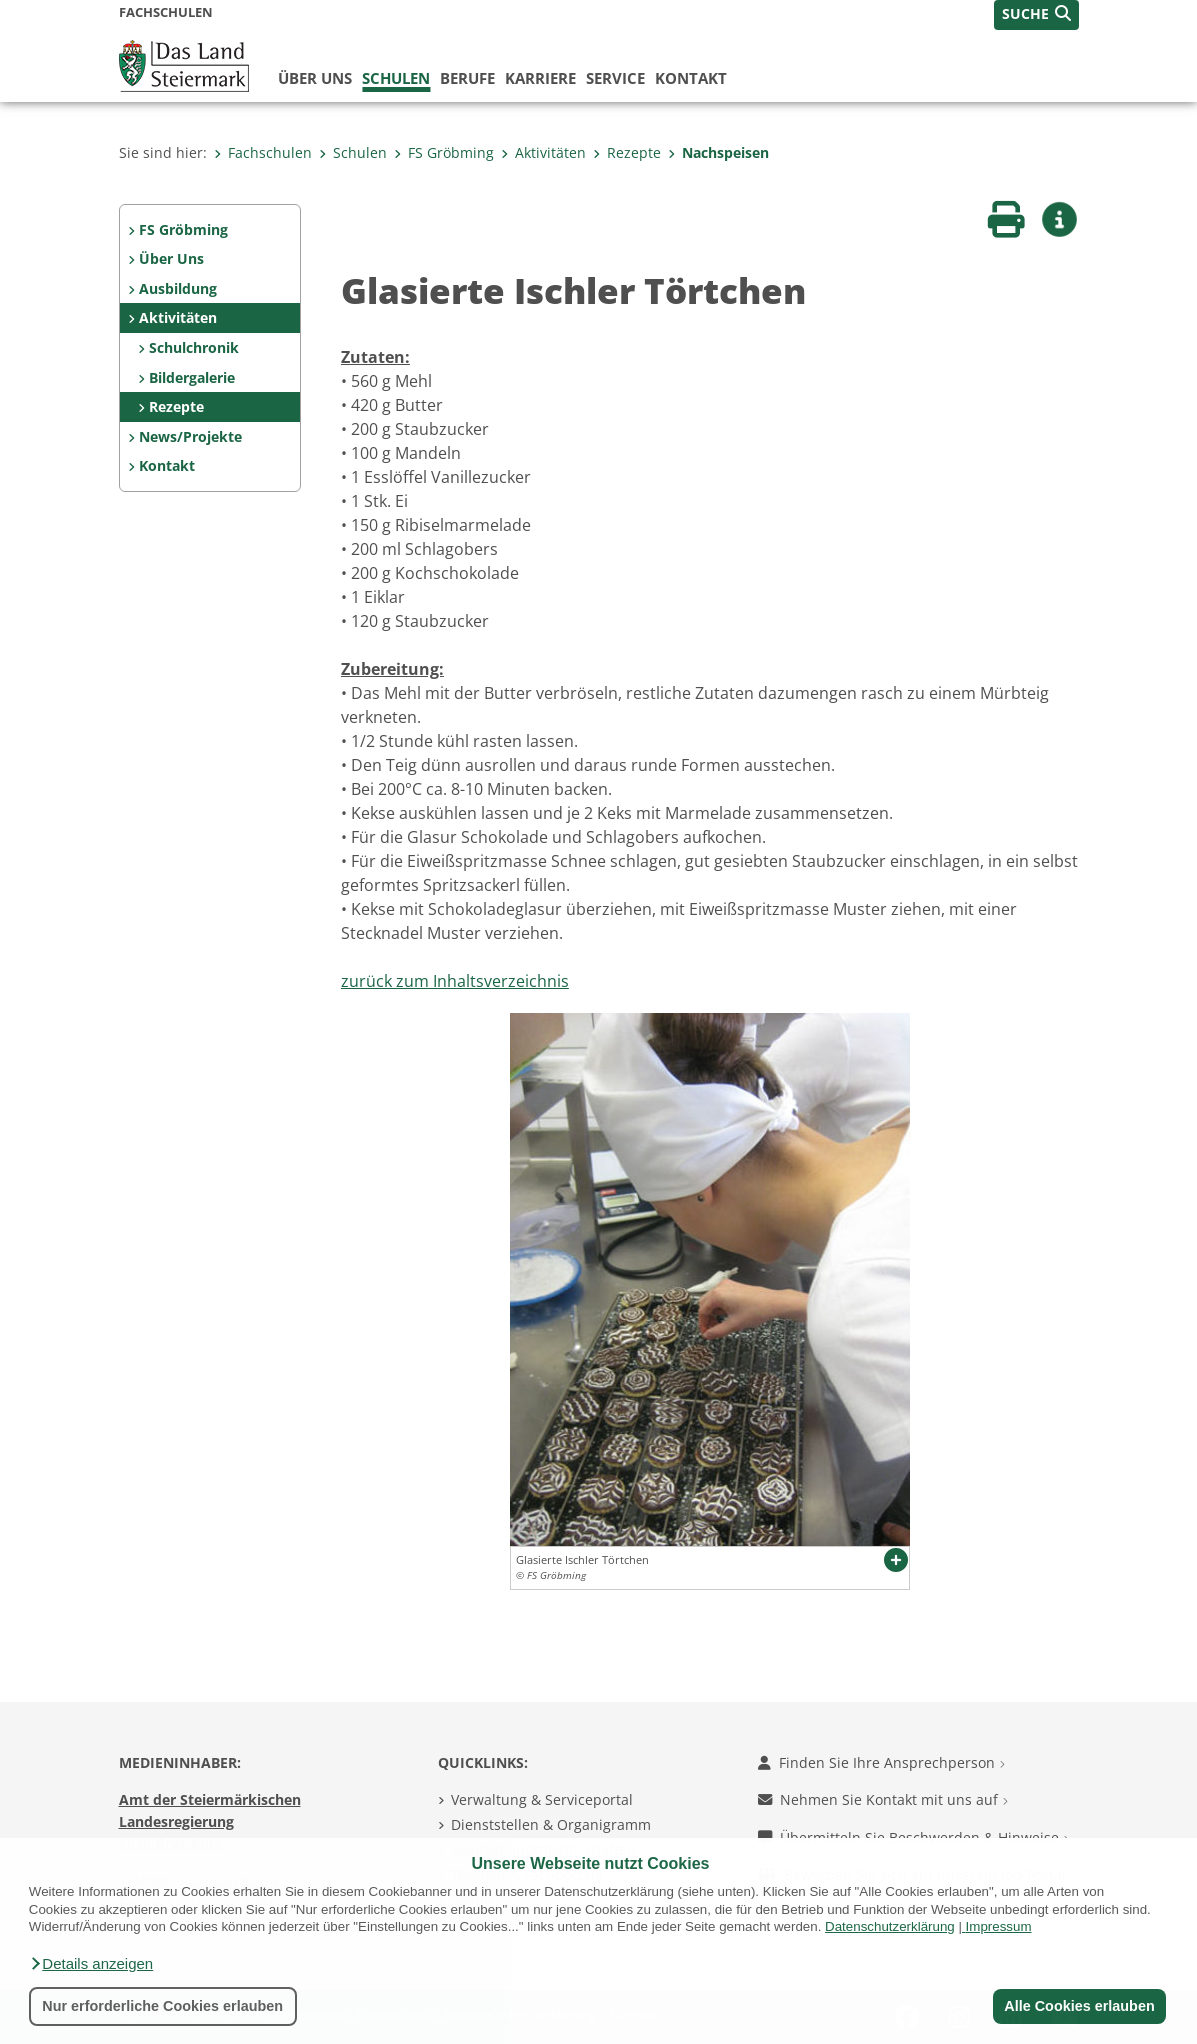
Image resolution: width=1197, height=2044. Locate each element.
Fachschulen (263, 152)
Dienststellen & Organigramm (551, 1824)
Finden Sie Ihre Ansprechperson (881, 1762)
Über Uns (171, 258)
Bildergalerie (192, 377)
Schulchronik (194, 347)
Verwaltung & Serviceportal (542, 1799)
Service (615, 78)
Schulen (396, 78)
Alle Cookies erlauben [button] (1079, 2006)
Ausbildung (178, 288)
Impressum (999, 1926)
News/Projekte (190, 436)
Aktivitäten (543, 152)
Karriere (540, 78)
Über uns (315, 78)
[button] (91, 1964)
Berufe (467, 78)
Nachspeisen (718, 152)
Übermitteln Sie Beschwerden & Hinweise (913, 1837)
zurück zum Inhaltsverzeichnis (455, 981)
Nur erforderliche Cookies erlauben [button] (162, 2006)
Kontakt (691, 78)
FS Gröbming (444, 152)
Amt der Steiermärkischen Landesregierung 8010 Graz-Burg (210, 1821)
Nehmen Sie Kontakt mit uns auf (883, 1799)
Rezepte (627, 152)
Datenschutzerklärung (890, 1926)
